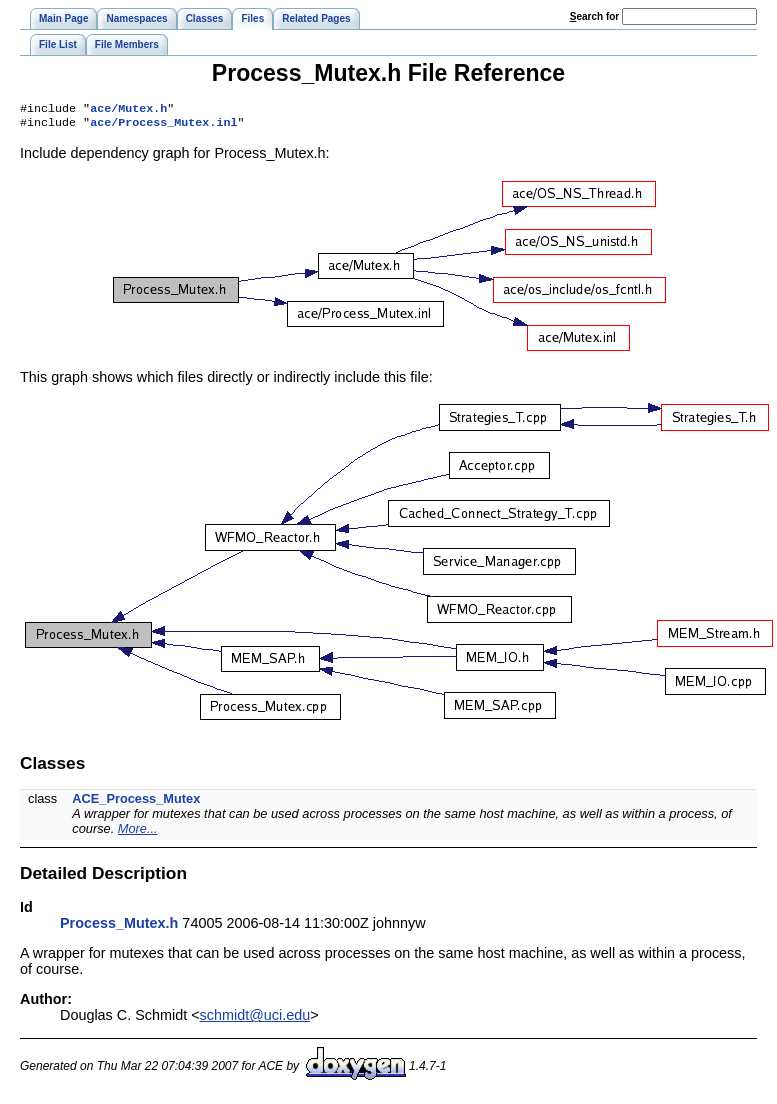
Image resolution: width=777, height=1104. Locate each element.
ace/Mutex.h (128, 110)
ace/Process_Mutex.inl (163, 126)
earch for (594, 16)
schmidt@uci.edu (255, 1019)
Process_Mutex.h (119, 927)
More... (138, 832)
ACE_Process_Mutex (136, 802)
